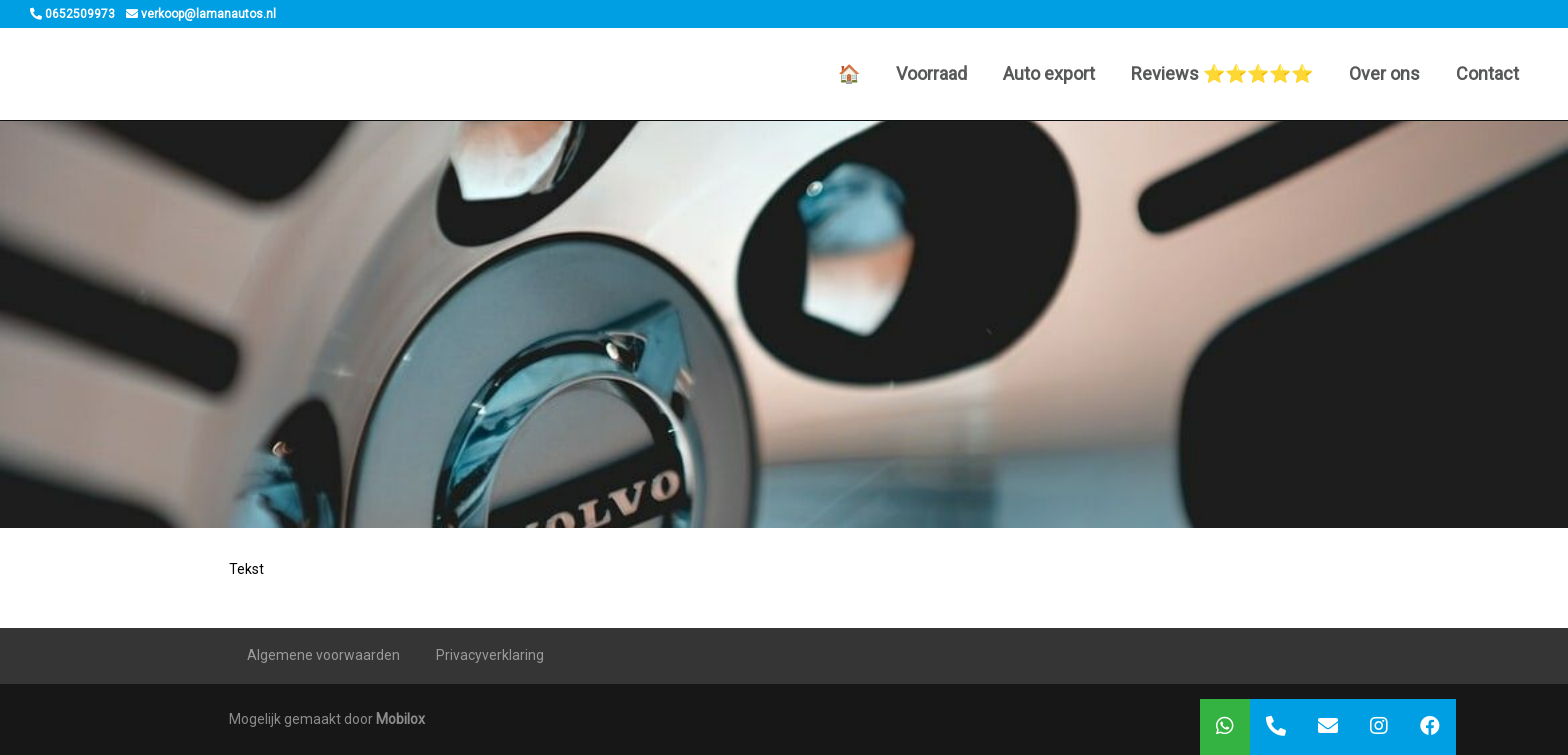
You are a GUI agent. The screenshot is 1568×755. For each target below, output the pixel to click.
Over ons (1384, 73)
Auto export (1049, 73)
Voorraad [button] (931, 73)
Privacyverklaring (490, 655)
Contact (1487, 73)
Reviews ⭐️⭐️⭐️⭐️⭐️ (1222, 73)
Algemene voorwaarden (323, 655)
